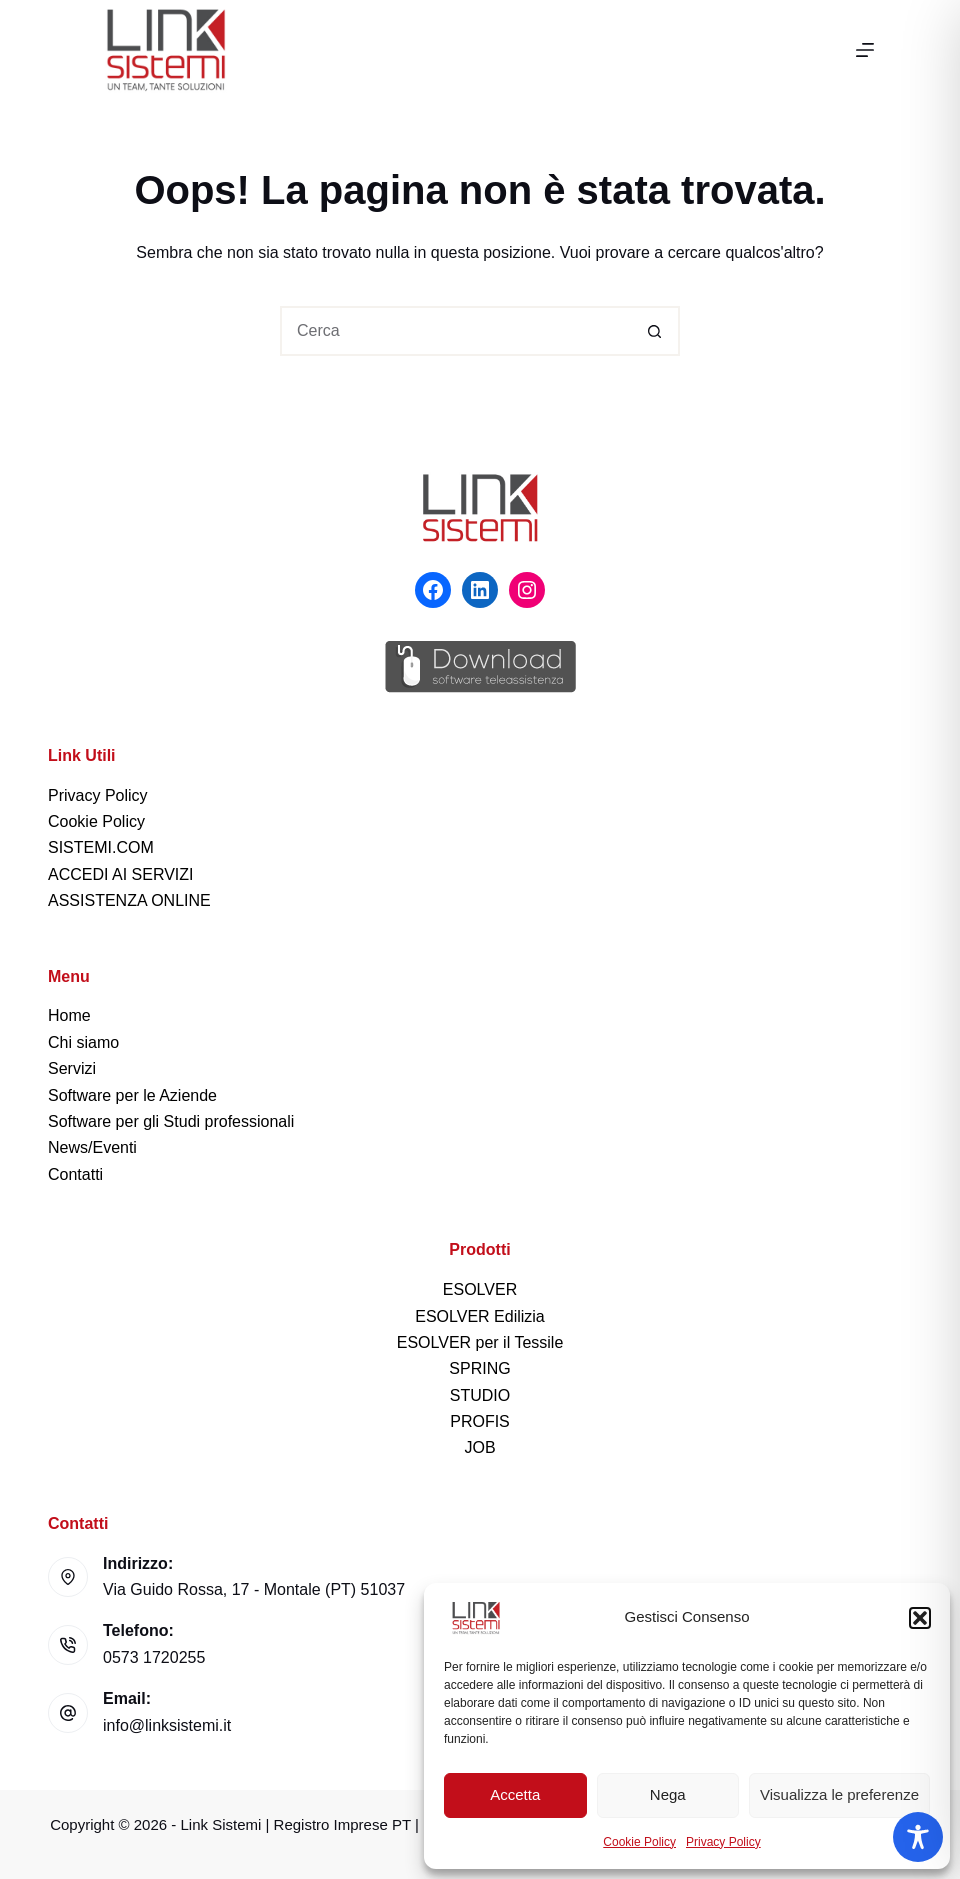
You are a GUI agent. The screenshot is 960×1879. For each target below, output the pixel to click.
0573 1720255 (154, 1657)
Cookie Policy (639, 1842)
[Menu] (865, 50)
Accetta (515, 1794)
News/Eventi (92, 1147)
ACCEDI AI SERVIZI (121, 874)
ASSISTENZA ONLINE (129, 900)
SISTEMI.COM (101, 847)
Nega (668, 1794)
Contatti (75, 1174)
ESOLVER (480, 1289)
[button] (920, 1618)
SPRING (479, 1368)
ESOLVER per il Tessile (480, 1342)
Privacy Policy (723, 1842)
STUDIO (480, 1395)
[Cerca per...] (455, 331)
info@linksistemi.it (167, 1725)
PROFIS (480, 1421)
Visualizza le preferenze (839, 1794)
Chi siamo (83, 1042)
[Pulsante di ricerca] (655, 331)
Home (69, 1015)
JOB (479, 1447)
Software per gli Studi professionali (171, 1121)
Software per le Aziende (132, 1095)
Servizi (72, 1068)
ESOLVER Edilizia (480, 1316)
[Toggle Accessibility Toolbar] (918, 1837)
